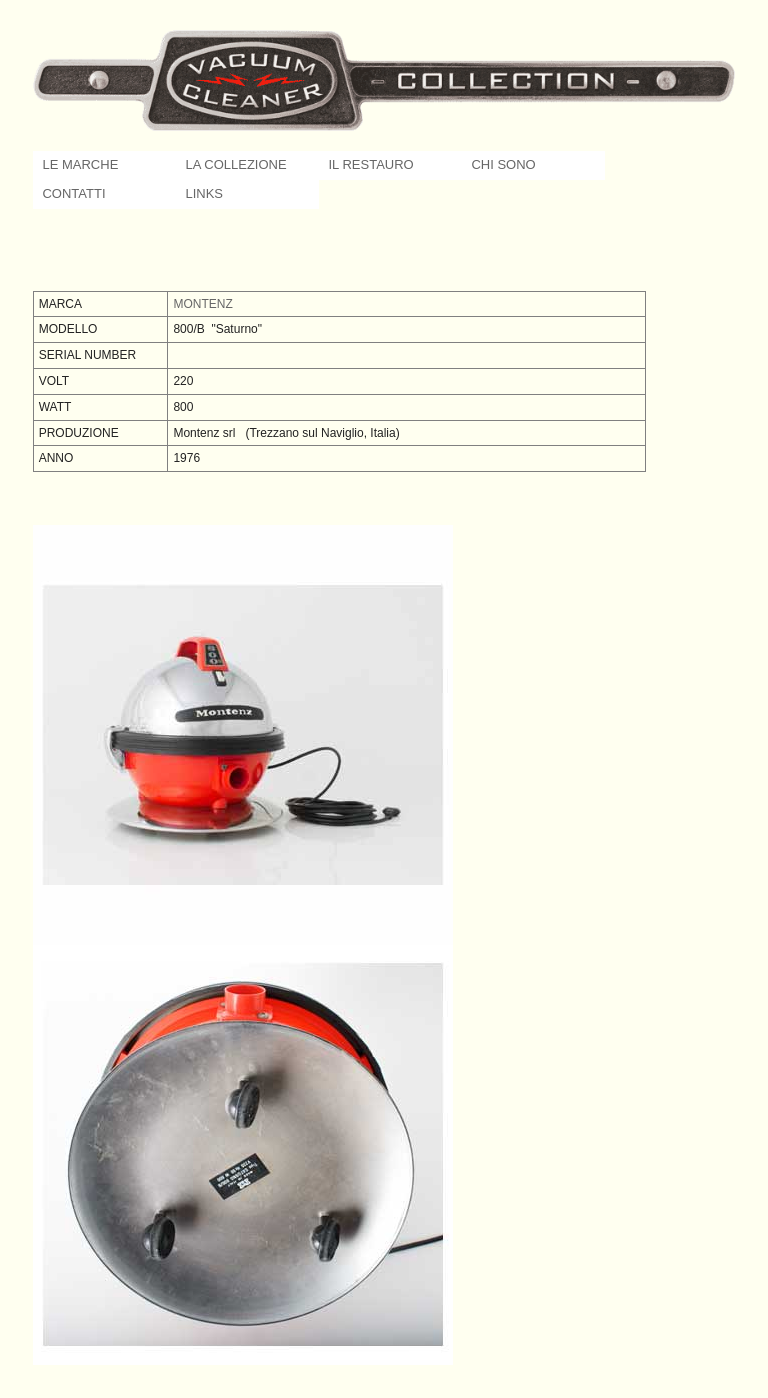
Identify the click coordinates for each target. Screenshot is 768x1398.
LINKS (204, 193)
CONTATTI (73, 193)
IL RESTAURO (370, 164)
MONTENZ (202, 304)
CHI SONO (503, 164)
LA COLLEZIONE (235, 164)
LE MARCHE (80, 164)
